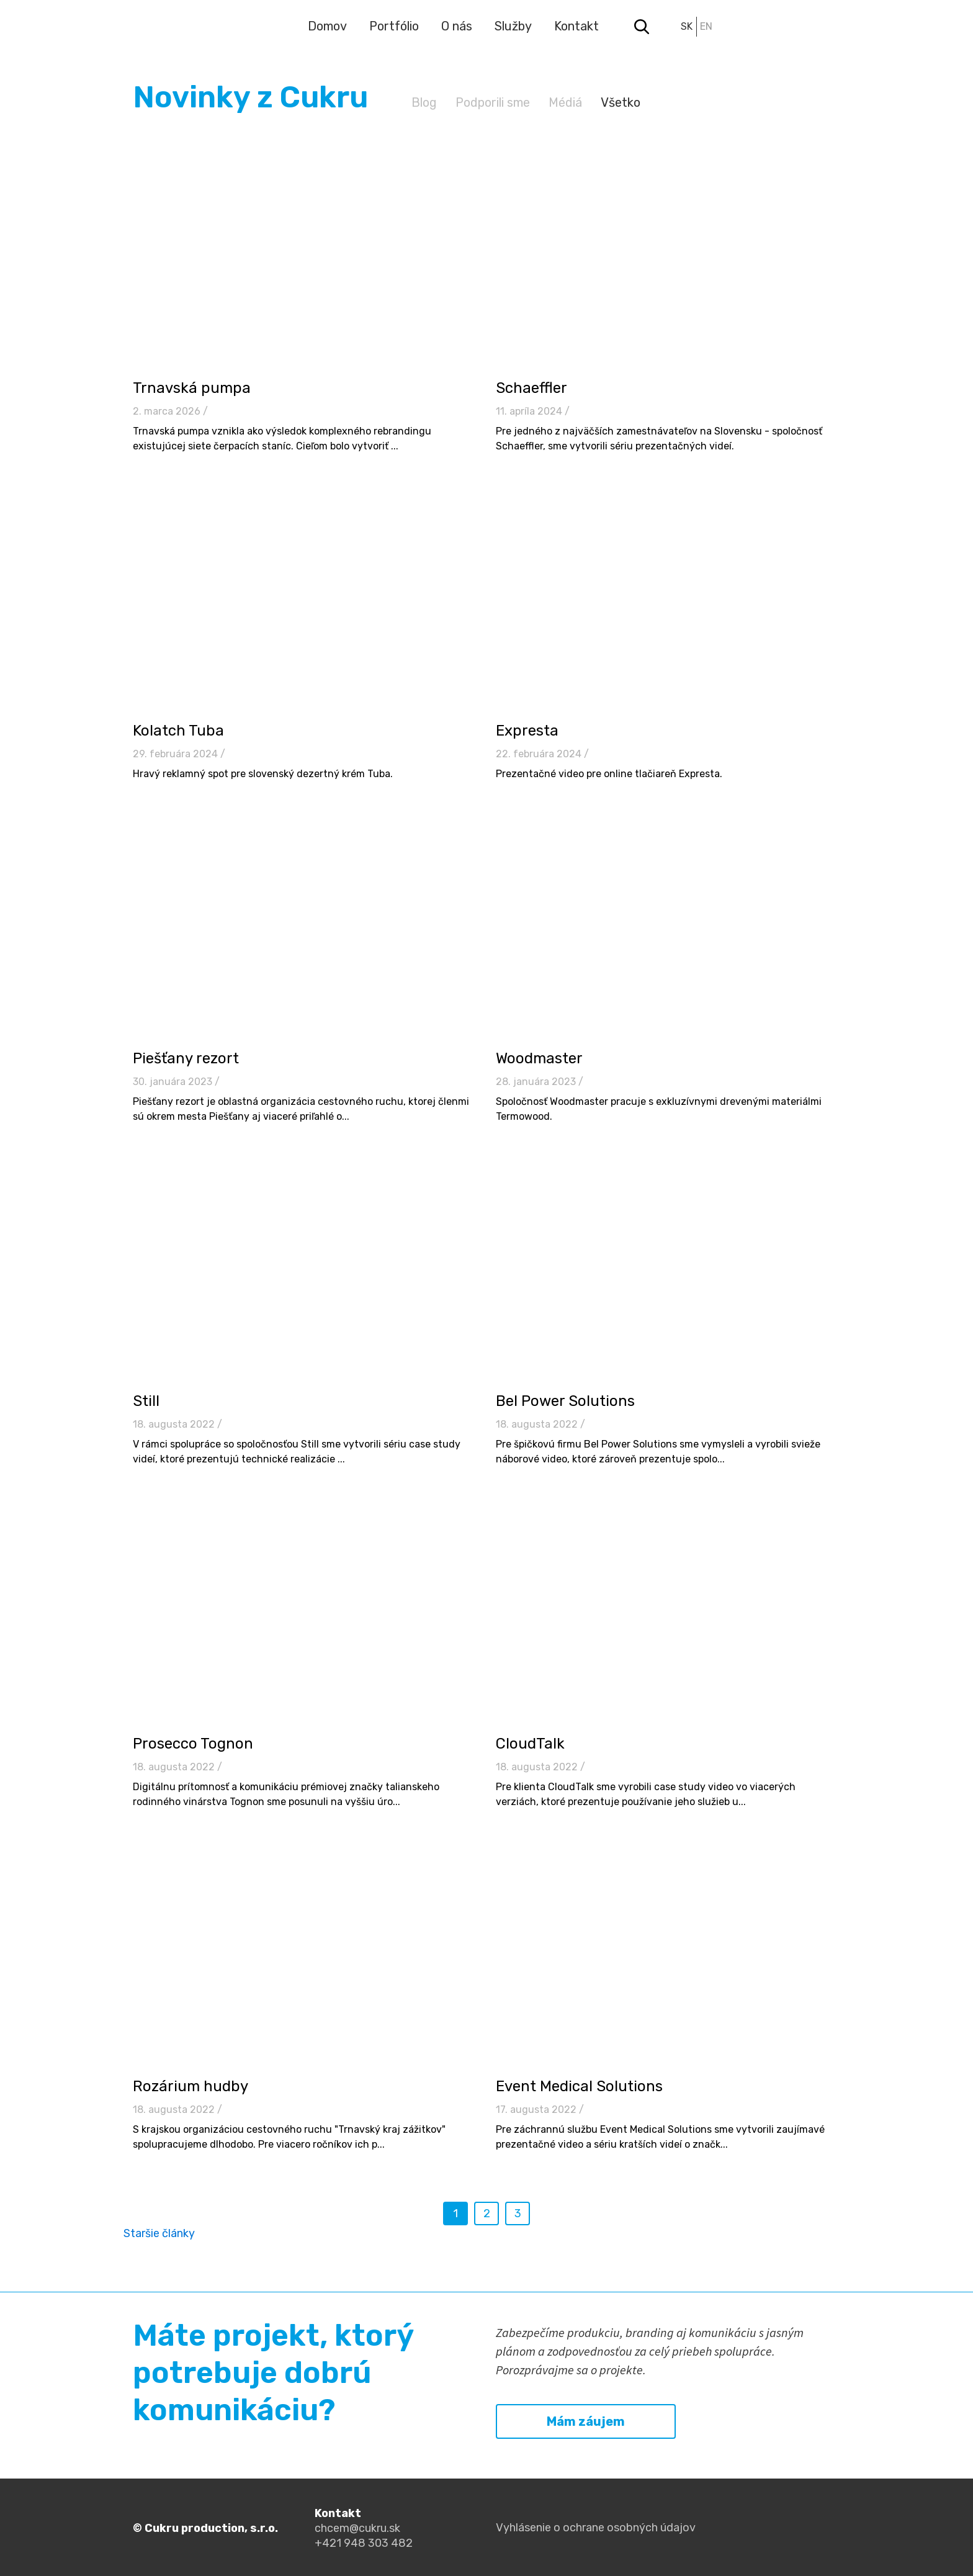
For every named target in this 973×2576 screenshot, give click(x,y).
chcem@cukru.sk (357, 2528)
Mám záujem (586, 2421)
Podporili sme (492, 102)
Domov (327, 26)
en (706, 26)
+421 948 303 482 (364, 2543)
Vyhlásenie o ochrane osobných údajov (596, 2527)
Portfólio (394, 26)
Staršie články (159, 2233)
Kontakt (576, 26)
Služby (513, 26)
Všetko (620, 102)
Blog (424, 102)
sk (687, 26)
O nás (456, 26)
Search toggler (642, 27)
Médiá (565, 102)
